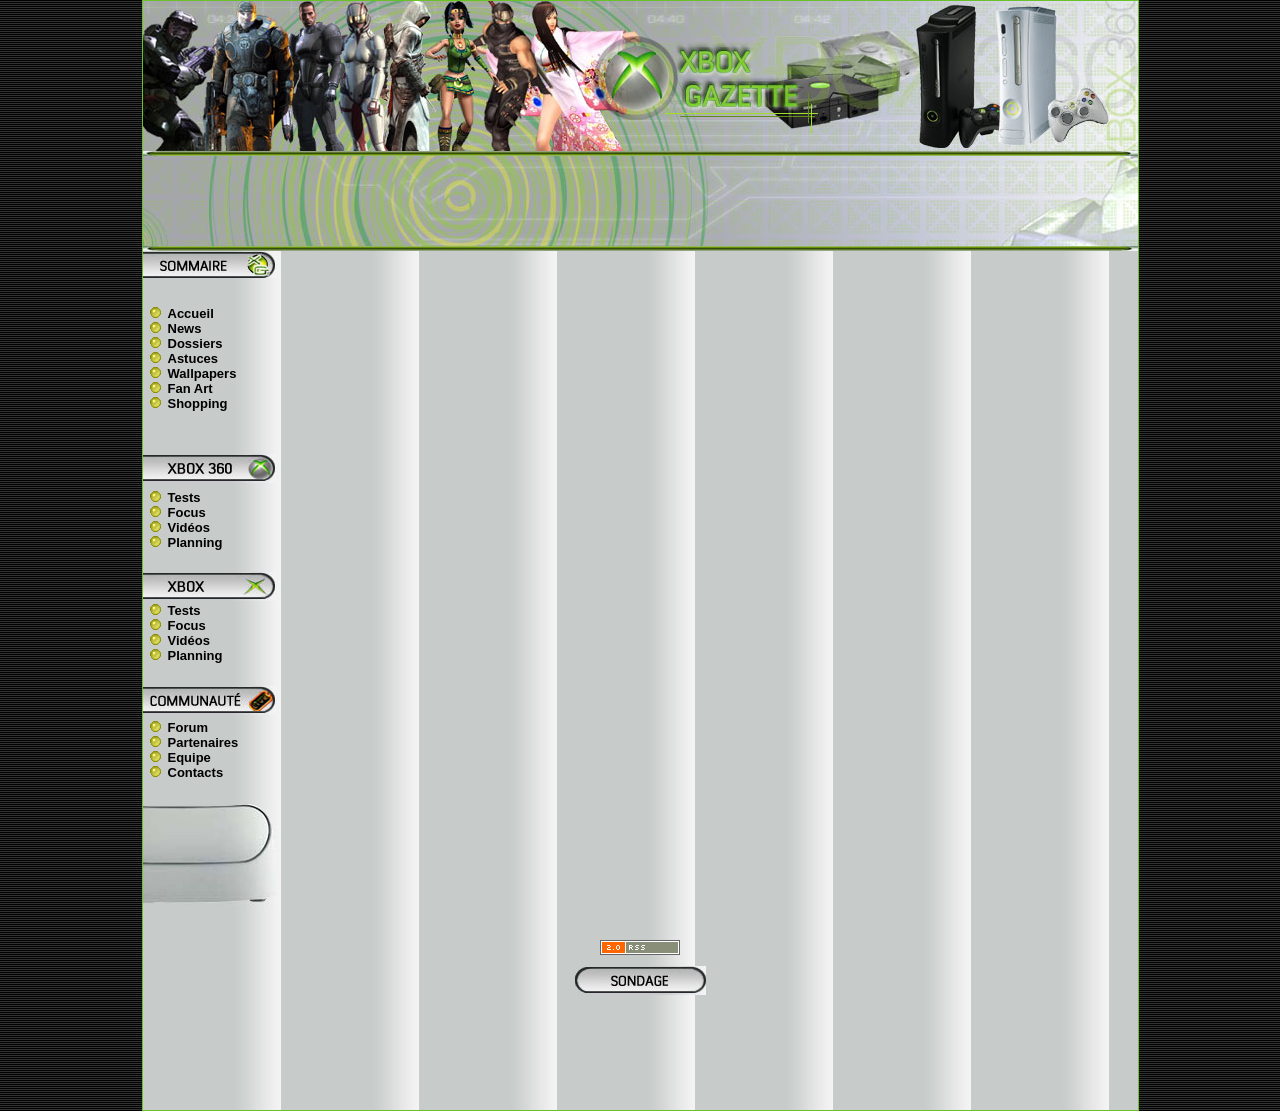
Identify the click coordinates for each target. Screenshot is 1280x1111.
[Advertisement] (640, 201)
